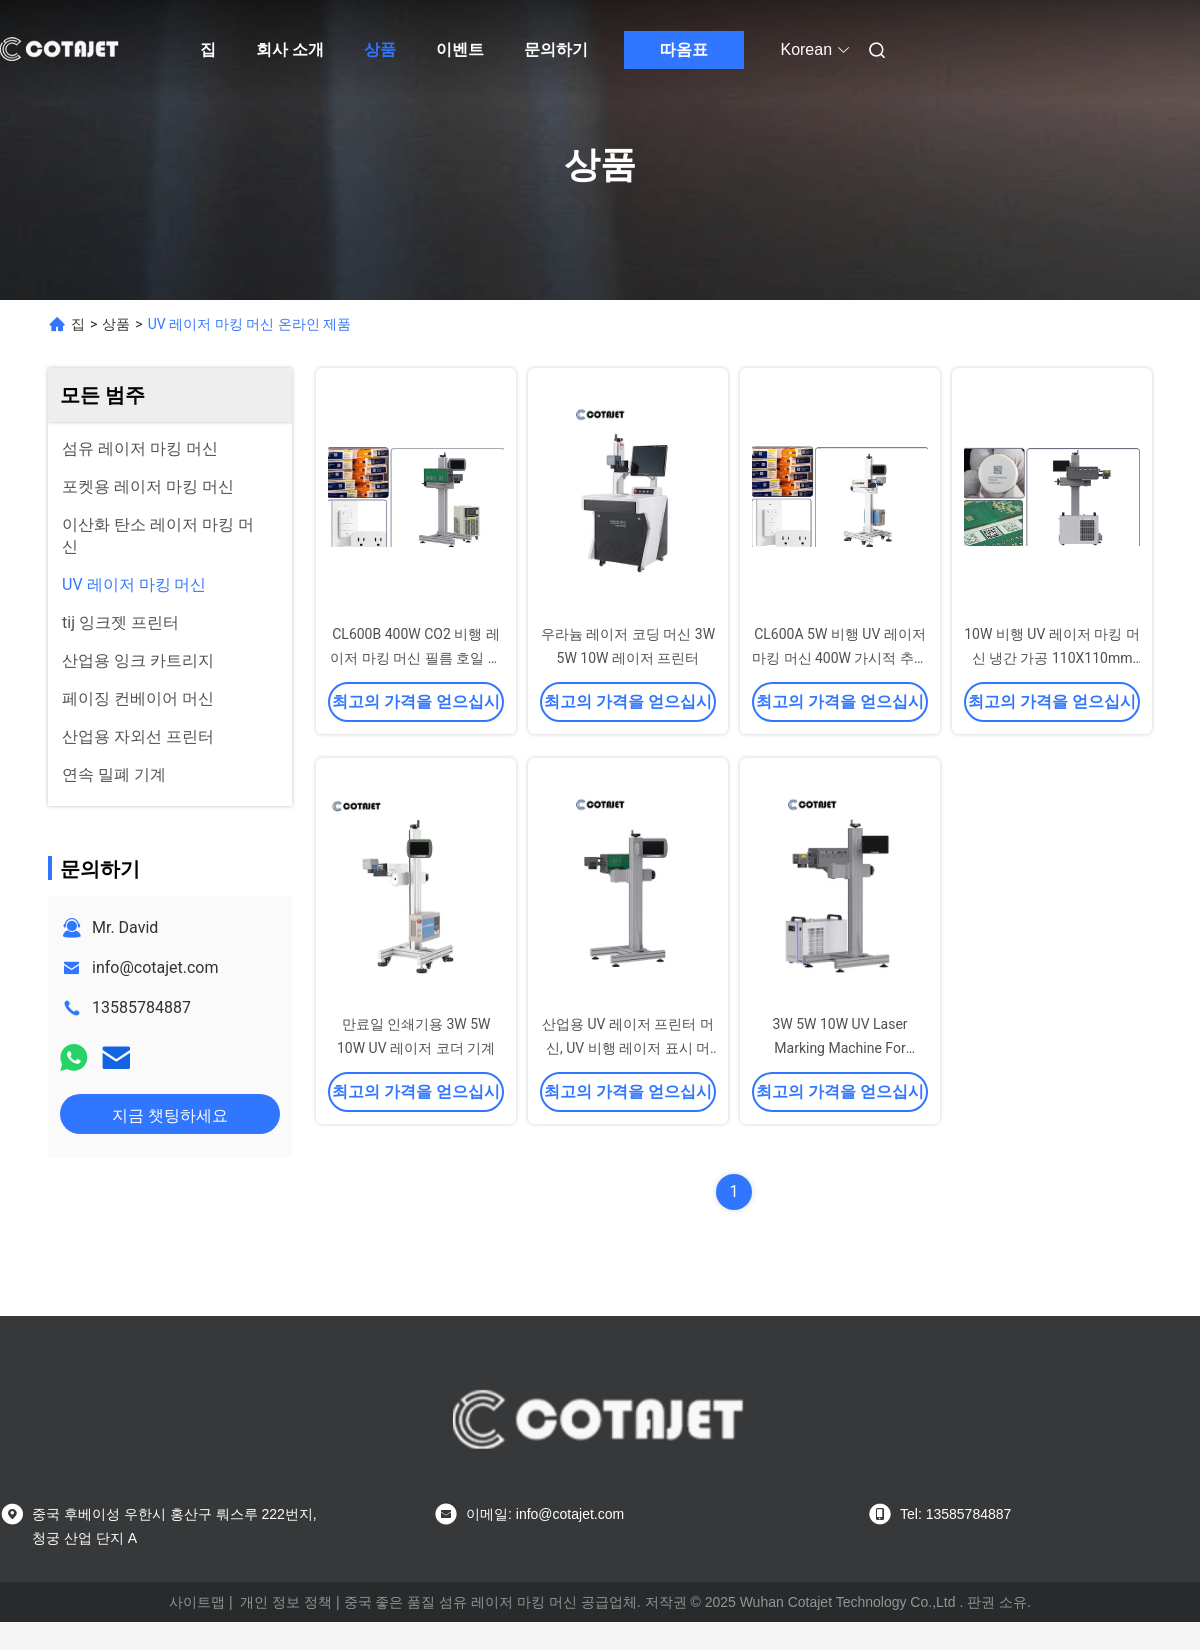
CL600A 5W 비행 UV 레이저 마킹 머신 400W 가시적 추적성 (840, 658)
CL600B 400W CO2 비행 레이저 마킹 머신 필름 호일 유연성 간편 (415, 658)
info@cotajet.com (155, 967)
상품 (380, 49)
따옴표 (684, 49)
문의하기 (556, 49)
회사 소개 (290, 49)
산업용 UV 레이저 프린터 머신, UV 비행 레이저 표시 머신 (628, 1048)
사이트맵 (197, 1602)
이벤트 (460, 49)
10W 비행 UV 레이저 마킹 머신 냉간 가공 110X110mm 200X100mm (1052, 658)
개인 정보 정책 (286, 1602)
